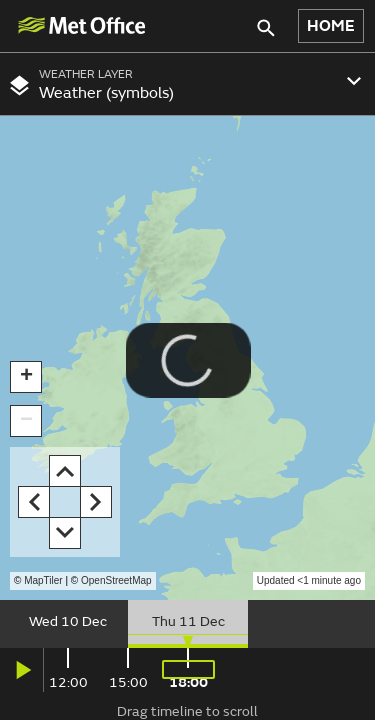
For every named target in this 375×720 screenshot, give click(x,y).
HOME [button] (331, 26)
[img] (81, 25)
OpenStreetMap (116, 580)
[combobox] (187, 84)
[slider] (187, 624)
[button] (26, 377)
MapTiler (43, 580)
